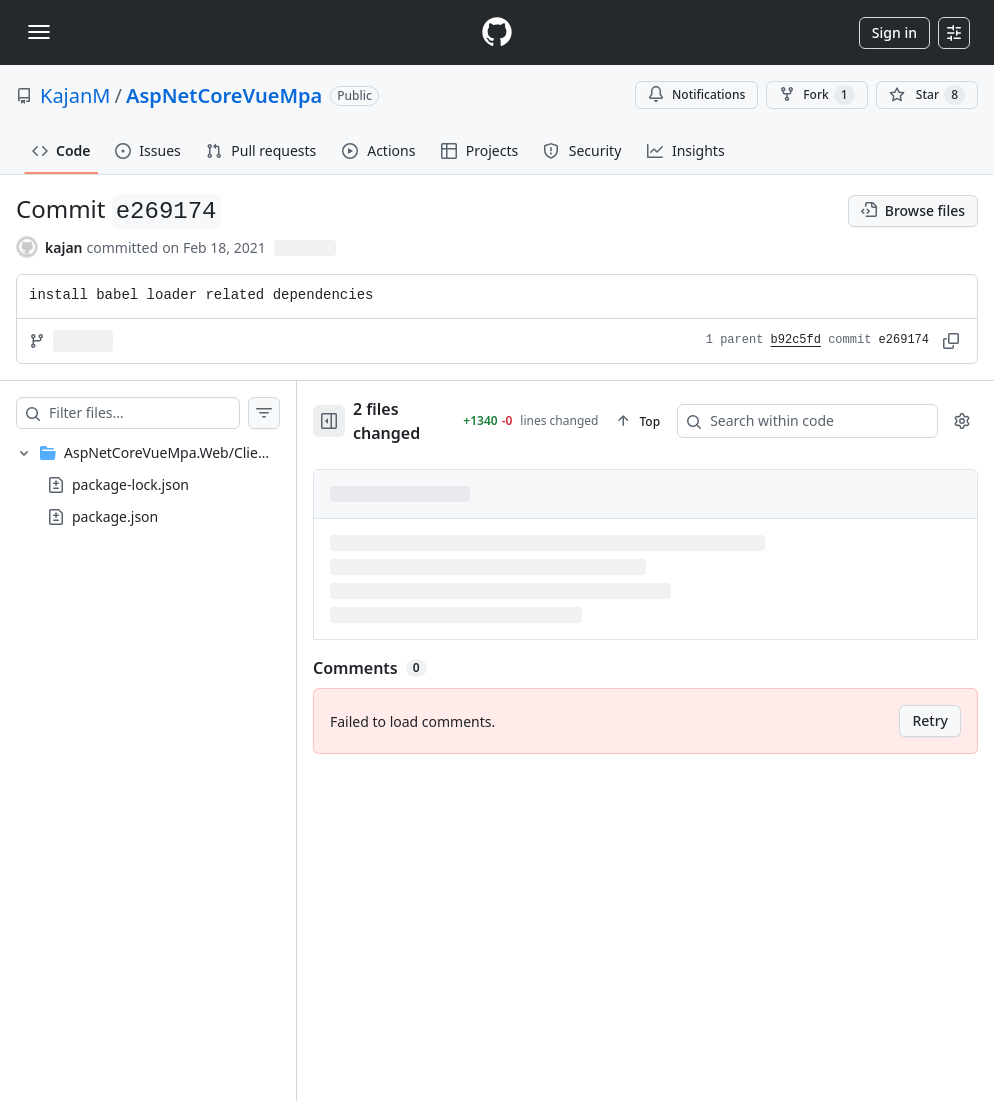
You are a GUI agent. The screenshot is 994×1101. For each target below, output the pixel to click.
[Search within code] (786, 414)
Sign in (894, 32)
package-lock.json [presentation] (130, 484)
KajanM (75, 95)
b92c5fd (796, 340)
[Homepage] (497, 32)
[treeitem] (148, 485)
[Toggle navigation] (39, 32)
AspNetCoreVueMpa (224, 95)
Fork (816, 95)
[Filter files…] (144, 413)
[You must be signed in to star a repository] (927, 95)
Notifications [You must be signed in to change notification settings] (696, 94)
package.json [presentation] (115, 516)
